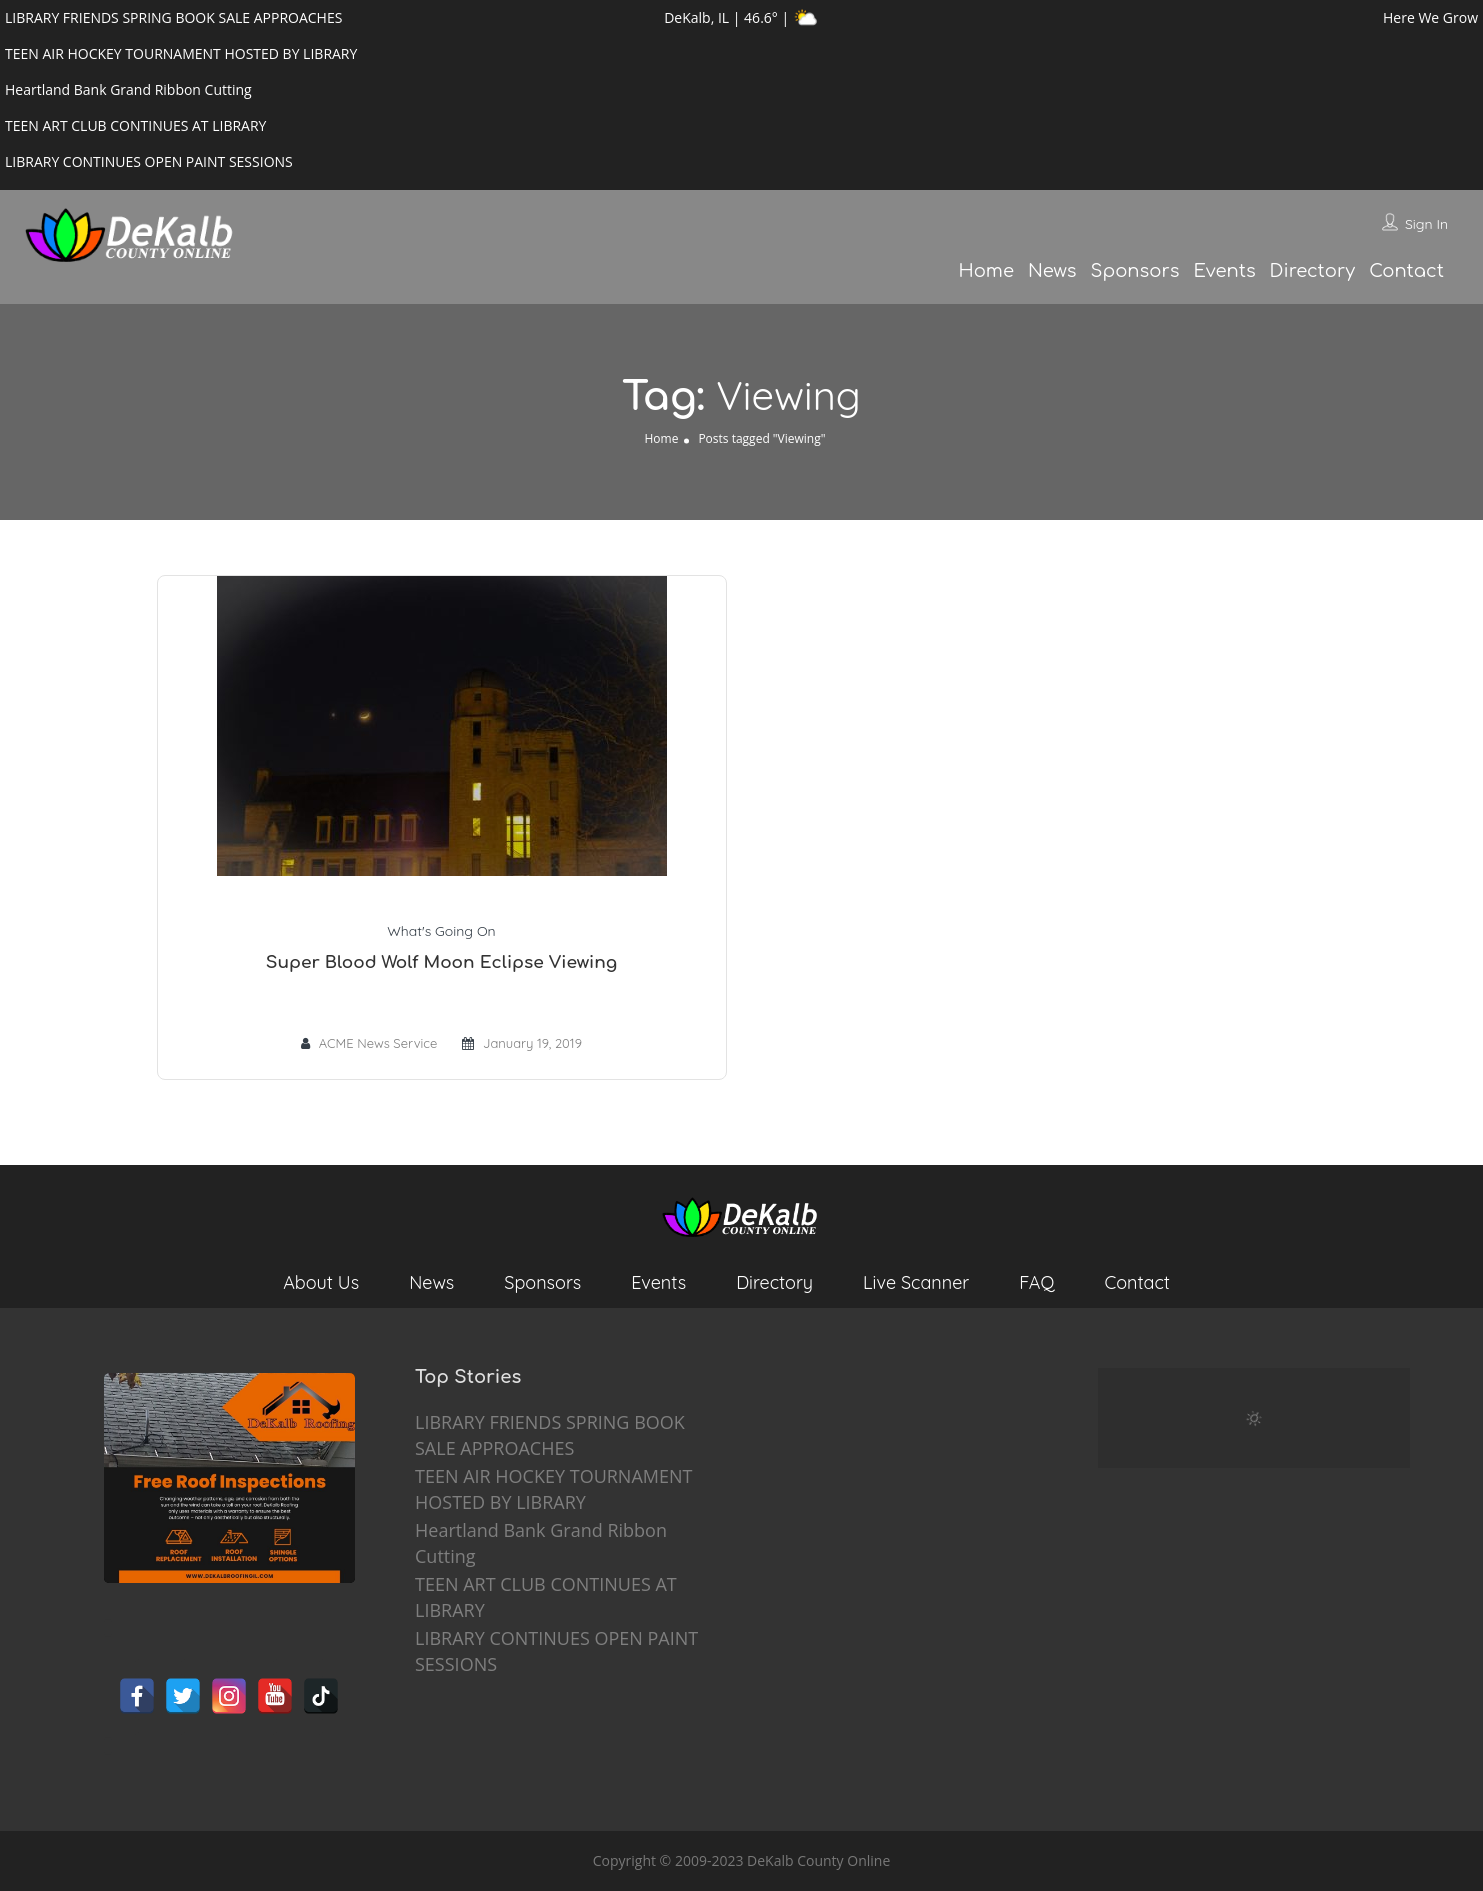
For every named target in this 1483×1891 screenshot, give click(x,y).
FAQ (1036, 1282)
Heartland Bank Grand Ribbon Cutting (541, 1543)
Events (1224, 271)
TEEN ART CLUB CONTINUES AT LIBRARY (546, 1597)
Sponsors (1135, 271)
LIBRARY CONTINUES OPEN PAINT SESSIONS (556, 1651)
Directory (1313, 271)
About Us (321, 1282)
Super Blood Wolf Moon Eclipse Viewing (441, 962)
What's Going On (441, 931)
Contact (1406, 271)
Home (985, 271)
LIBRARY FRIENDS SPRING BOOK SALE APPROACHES (550, 1435)
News (1052, 271)
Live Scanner (916, 1282)
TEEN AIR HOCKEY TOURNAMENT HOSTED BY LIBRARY (553, 1489)
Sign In (1426, 224)
